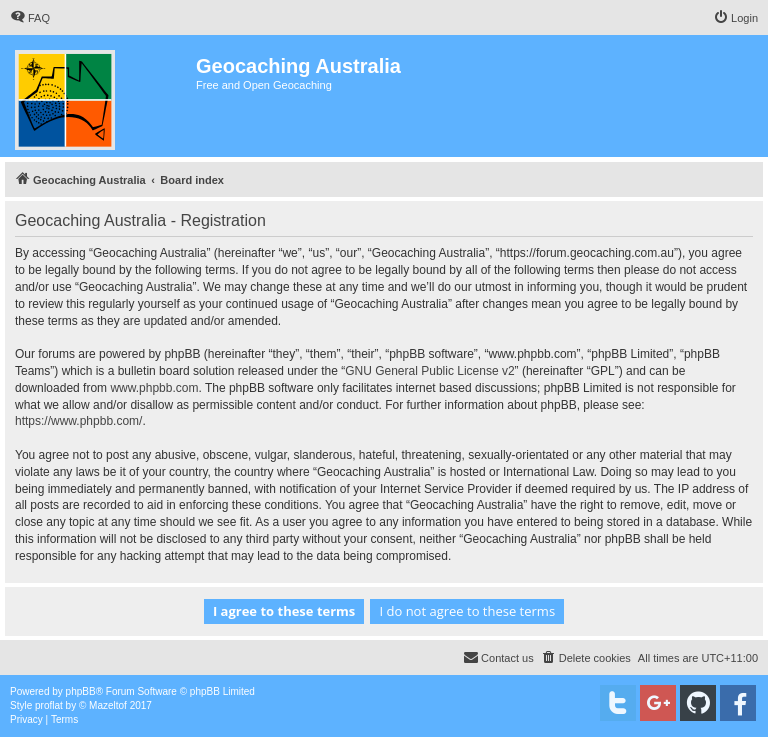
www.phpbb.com (154, 388)
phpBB (81, 691)
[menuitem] (30, 18)
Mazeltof (108, 705)
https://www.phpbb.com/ (78, 421)
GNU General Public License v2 (429, 371)
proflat (49, 705)
